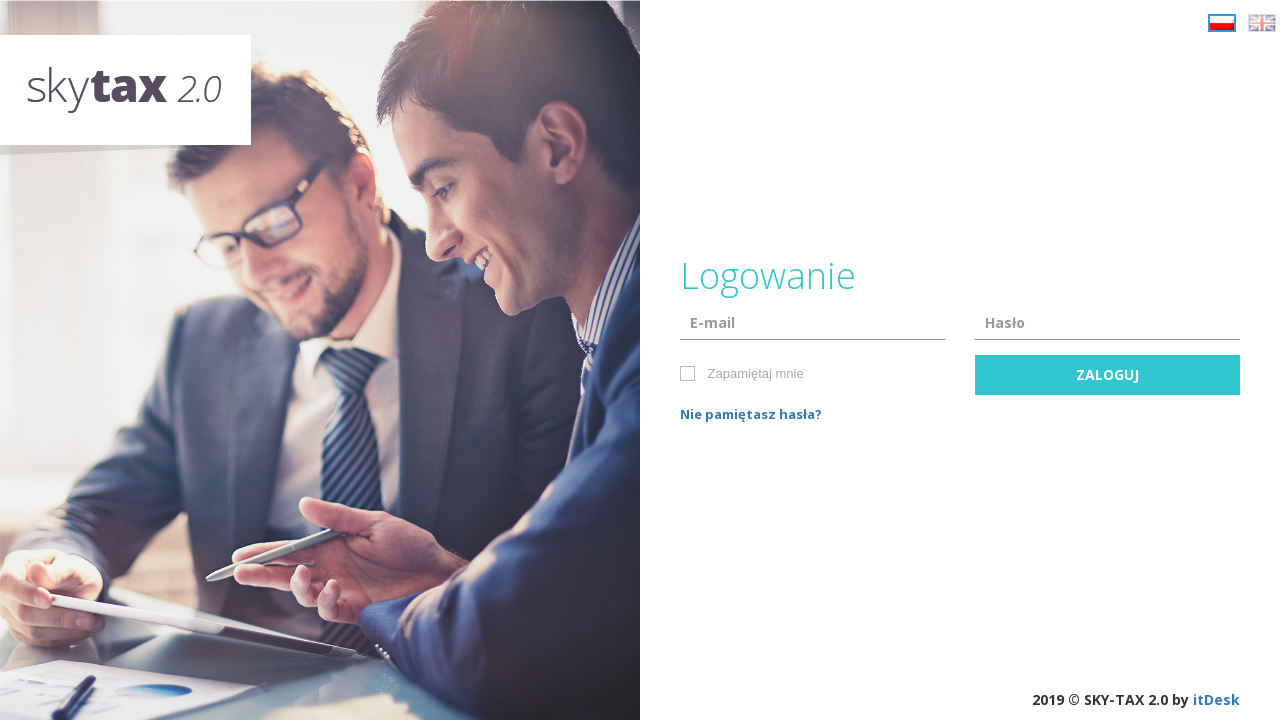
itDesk (1216, 699)
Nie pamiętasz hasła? (751, 414)
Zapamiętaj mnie (743, 374)
